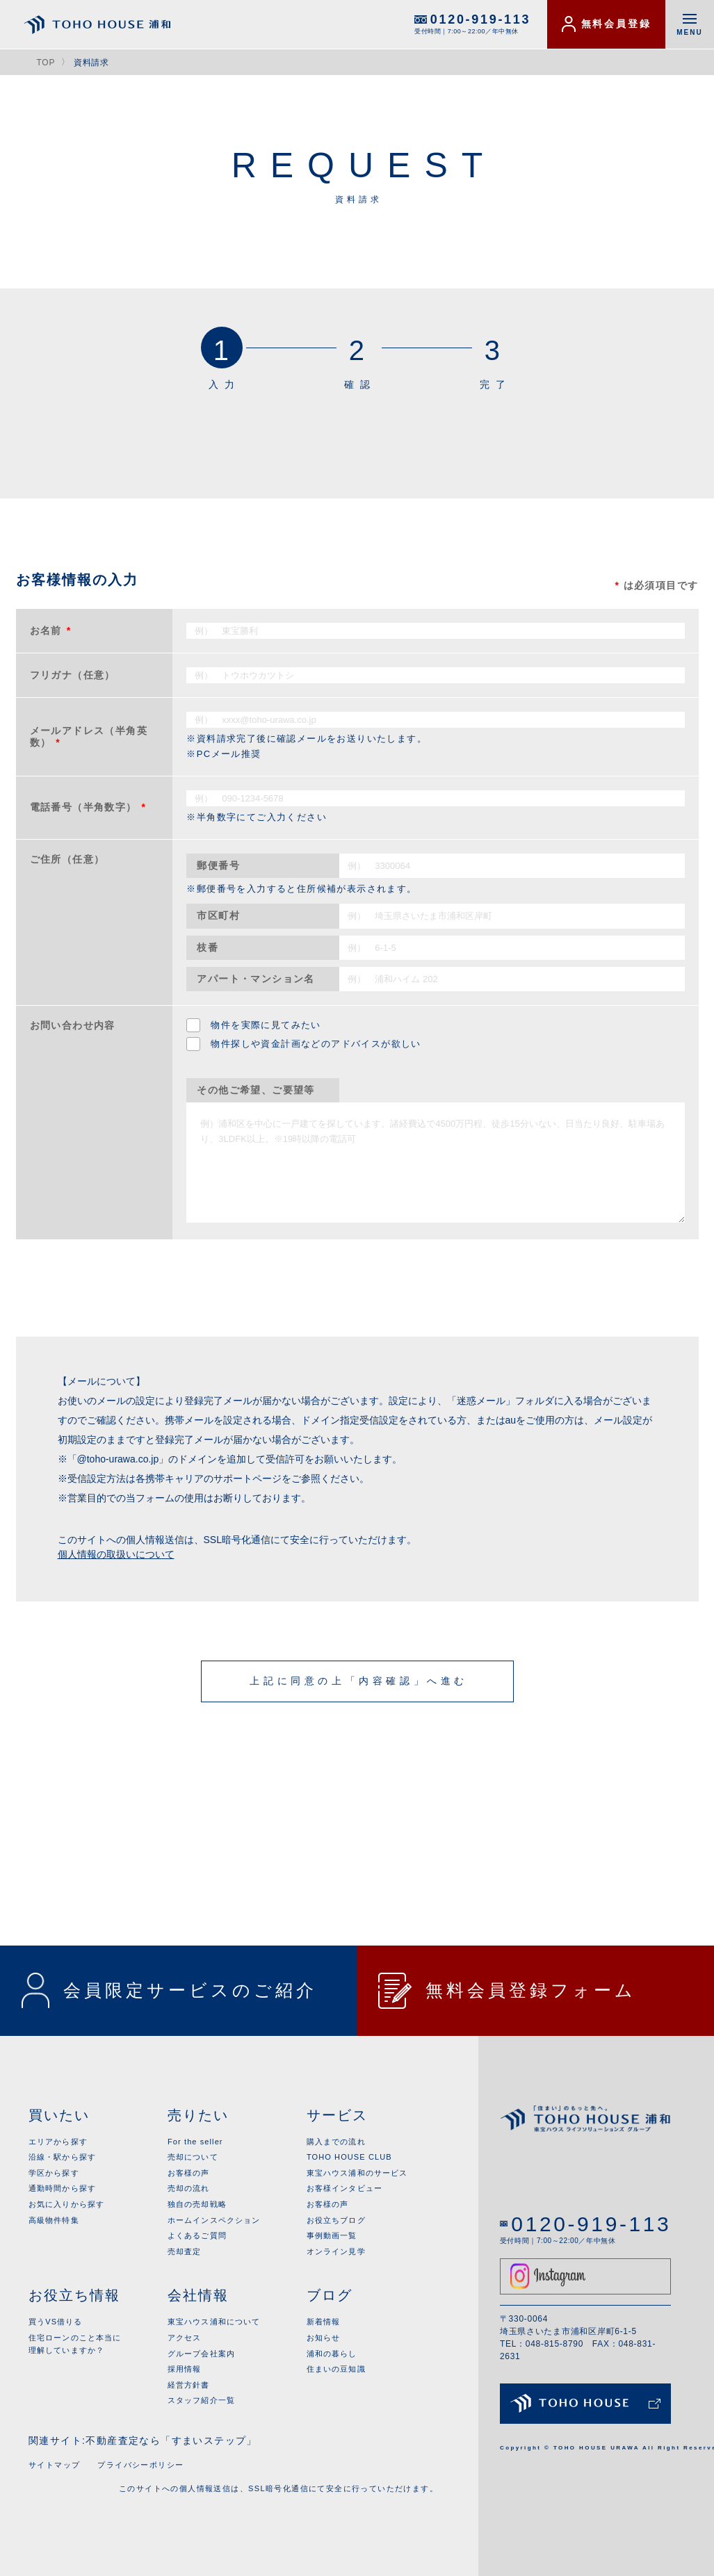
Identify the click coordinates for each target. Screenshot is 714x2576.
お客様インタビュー (344, 2188)
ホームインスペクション (214, 2220)
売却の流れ (189, 2188)
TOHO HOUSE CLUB (349, 2157)
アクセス (184, 2337)
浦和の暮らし (332, 2353)
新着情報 (323, 2321)
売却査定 (184, 2251)
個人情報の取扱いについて (116, 1554)
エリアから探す (58, 2141)
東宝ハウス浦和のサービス (357, 2173)
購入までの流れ (336, 2141)
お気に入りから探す (66, 2204)
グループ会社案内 (201, 2353)
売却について (193, 2157)
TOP (46, 62)
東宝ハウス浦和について (214, 2321)
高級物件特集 (54, 2220)
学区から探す (54, 2173)
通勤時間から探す (62, 2188)
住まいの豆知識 (336, 2369)
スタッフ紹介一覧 (201, 2400)
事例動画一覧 (332, 2235)
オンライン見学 (336, 2251)
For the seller (195, 2141)
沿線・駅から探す (62, 2157)
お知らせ (323, 2337)
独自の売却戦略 (197, 2204)
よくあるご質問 (197, 2235)
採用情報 (184, 2369)
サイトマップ (54, 2465)
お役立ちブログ (336, 2220)
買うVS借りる (55, 2321)
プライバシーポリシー (140, 2465)
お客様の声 (189, 2173)
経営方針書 (189, 2385)
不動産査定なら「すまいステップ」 (171, 2440)
